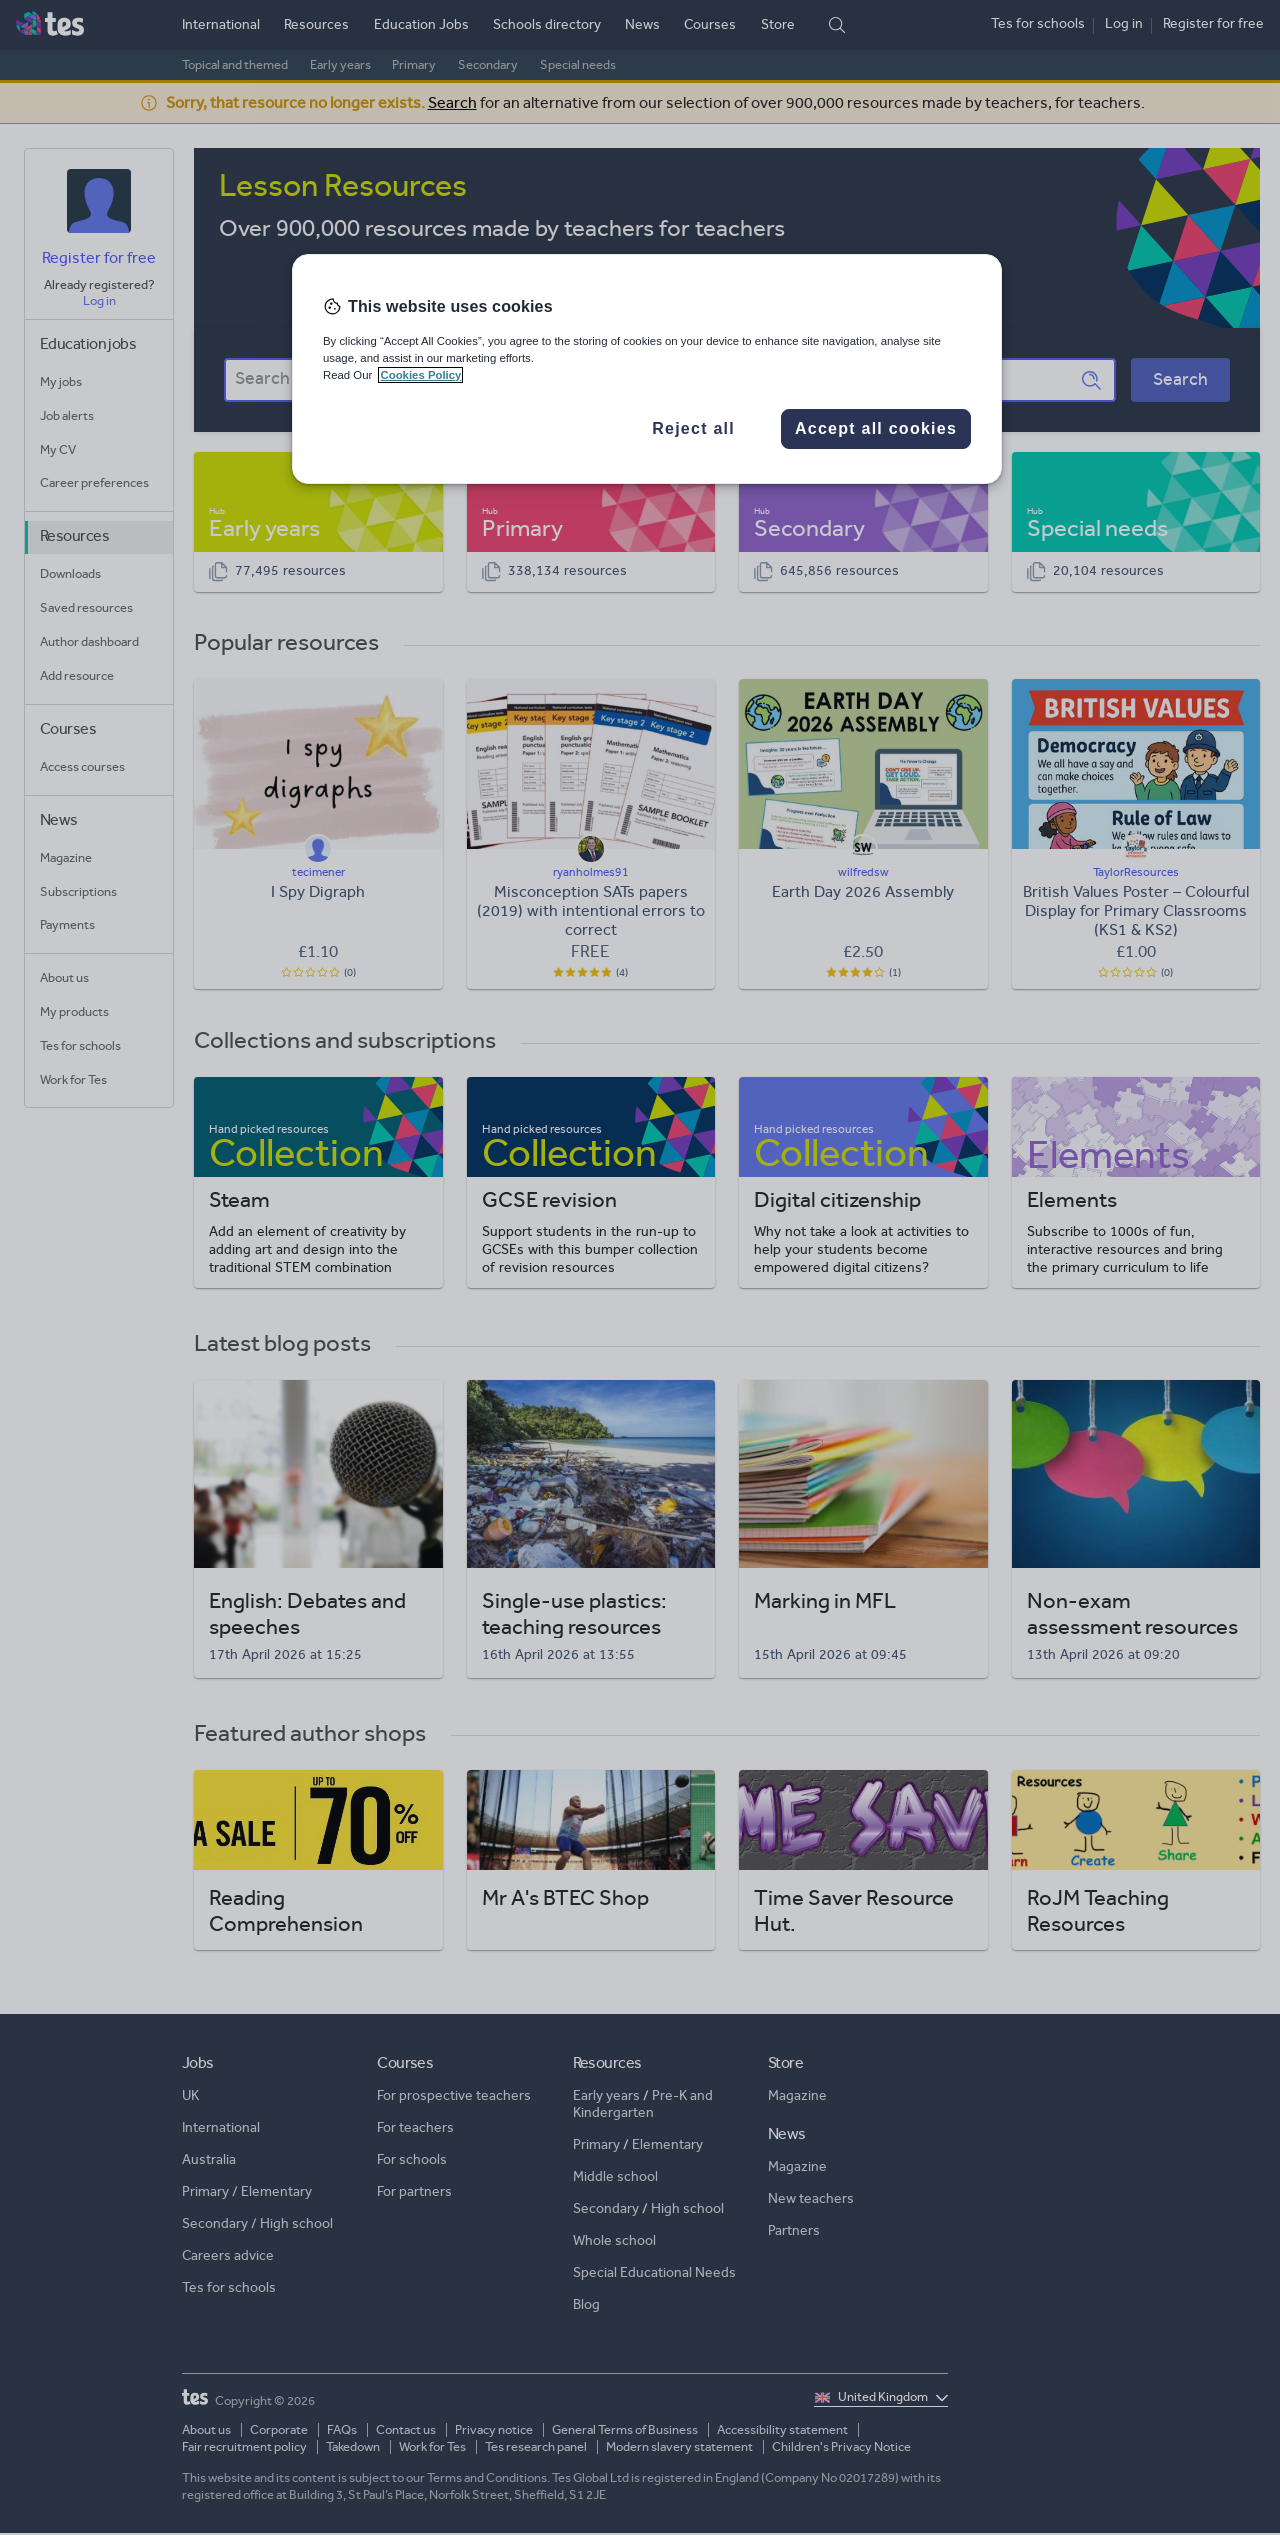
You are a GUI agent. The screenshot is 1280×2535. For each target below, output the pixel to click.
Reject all (693, 428)
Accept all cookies (876, 428)
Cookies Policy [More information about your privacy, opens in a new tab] (420, 375)
